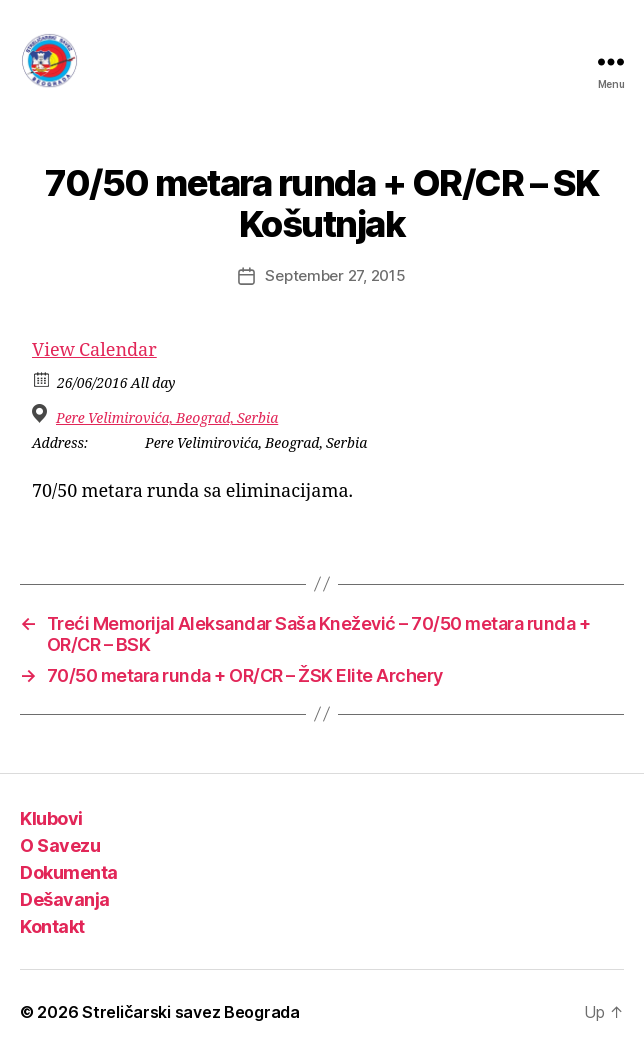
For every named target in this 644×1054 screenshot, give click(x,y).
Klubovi (51, 818)
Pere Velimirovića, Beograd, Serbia (167, 418)
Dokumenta (69, 872)
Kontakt (52, 926)
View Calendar (94, 350)
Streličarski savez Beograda (191, 1012)
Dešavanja (65, 899)
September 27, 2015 (335, 275)
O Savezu (60, 845)
